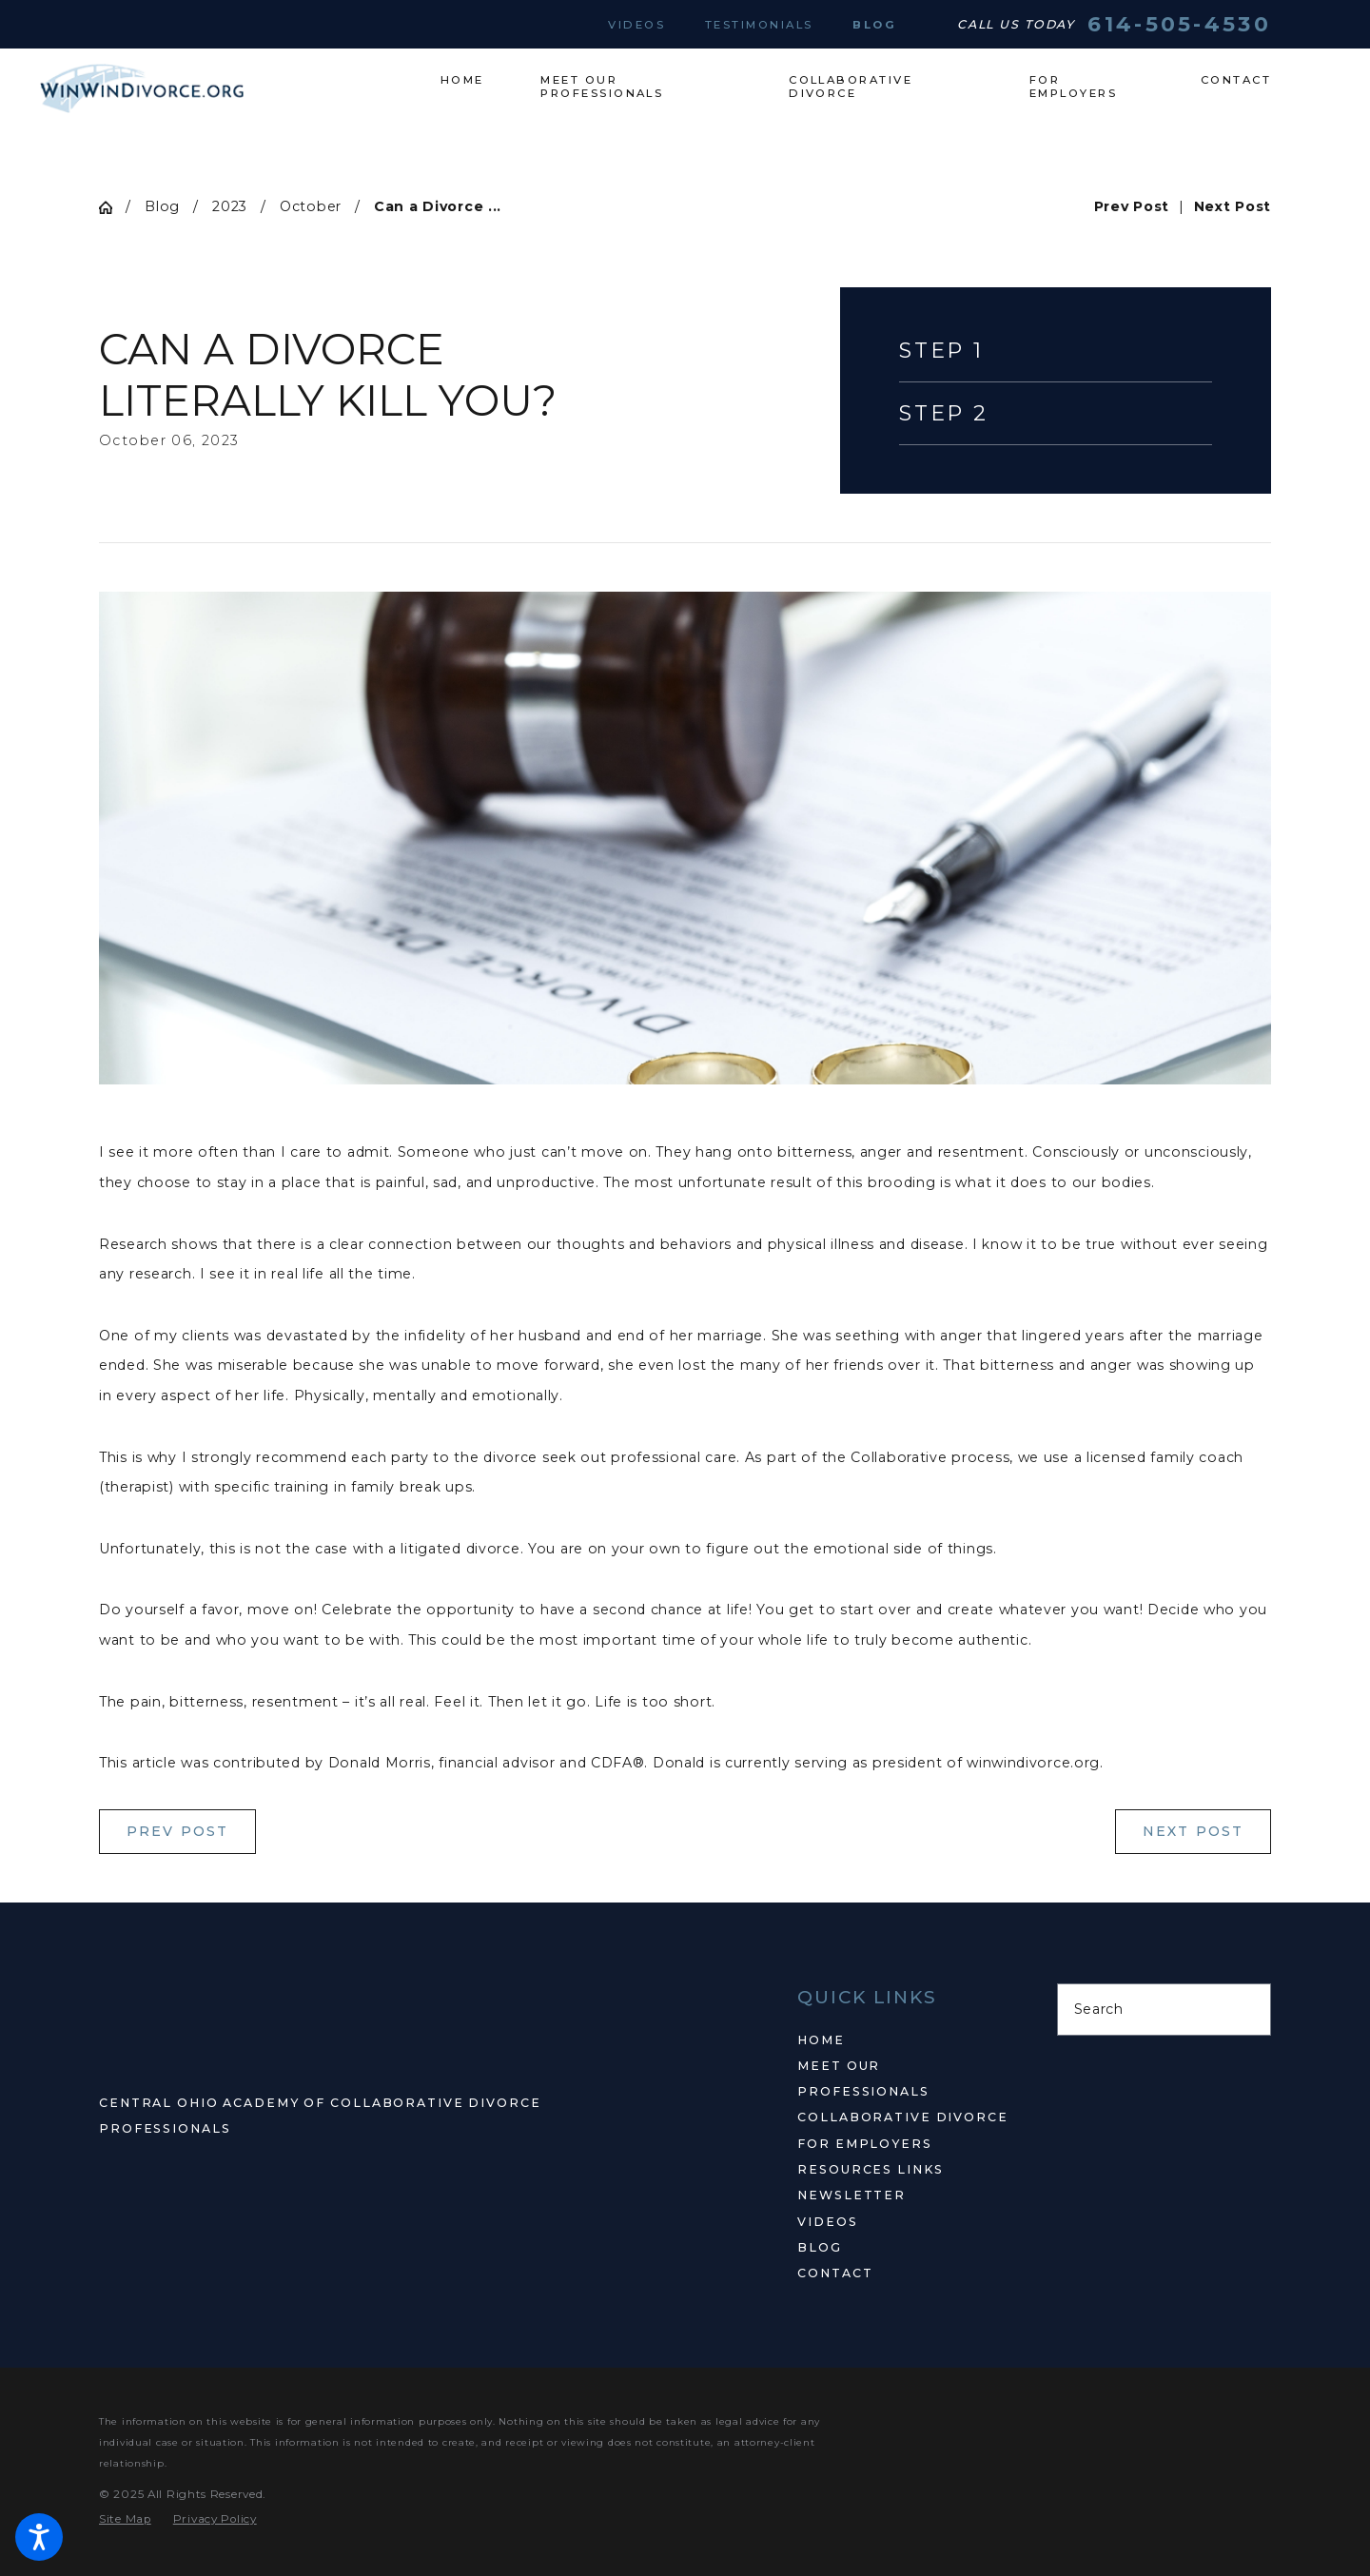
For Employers (864, 2144)
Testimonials (759, 24)
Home (821, 2040)
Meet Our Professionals (863, 2078)
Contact (834, 2273)
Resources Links (870, 2169)
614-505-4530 (1179, 24)
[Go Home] (112, 207)
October (311, 206)
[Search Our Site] (1247, 2010)
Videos (636, 24)
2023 (229, 206)
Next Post (1193, 1831)
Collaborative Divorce (902, 2117)
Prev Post (177, 1831)
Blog (874, 24)
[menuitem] (476, 80)
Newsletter (851, 2195)
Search (1099, 2009)
